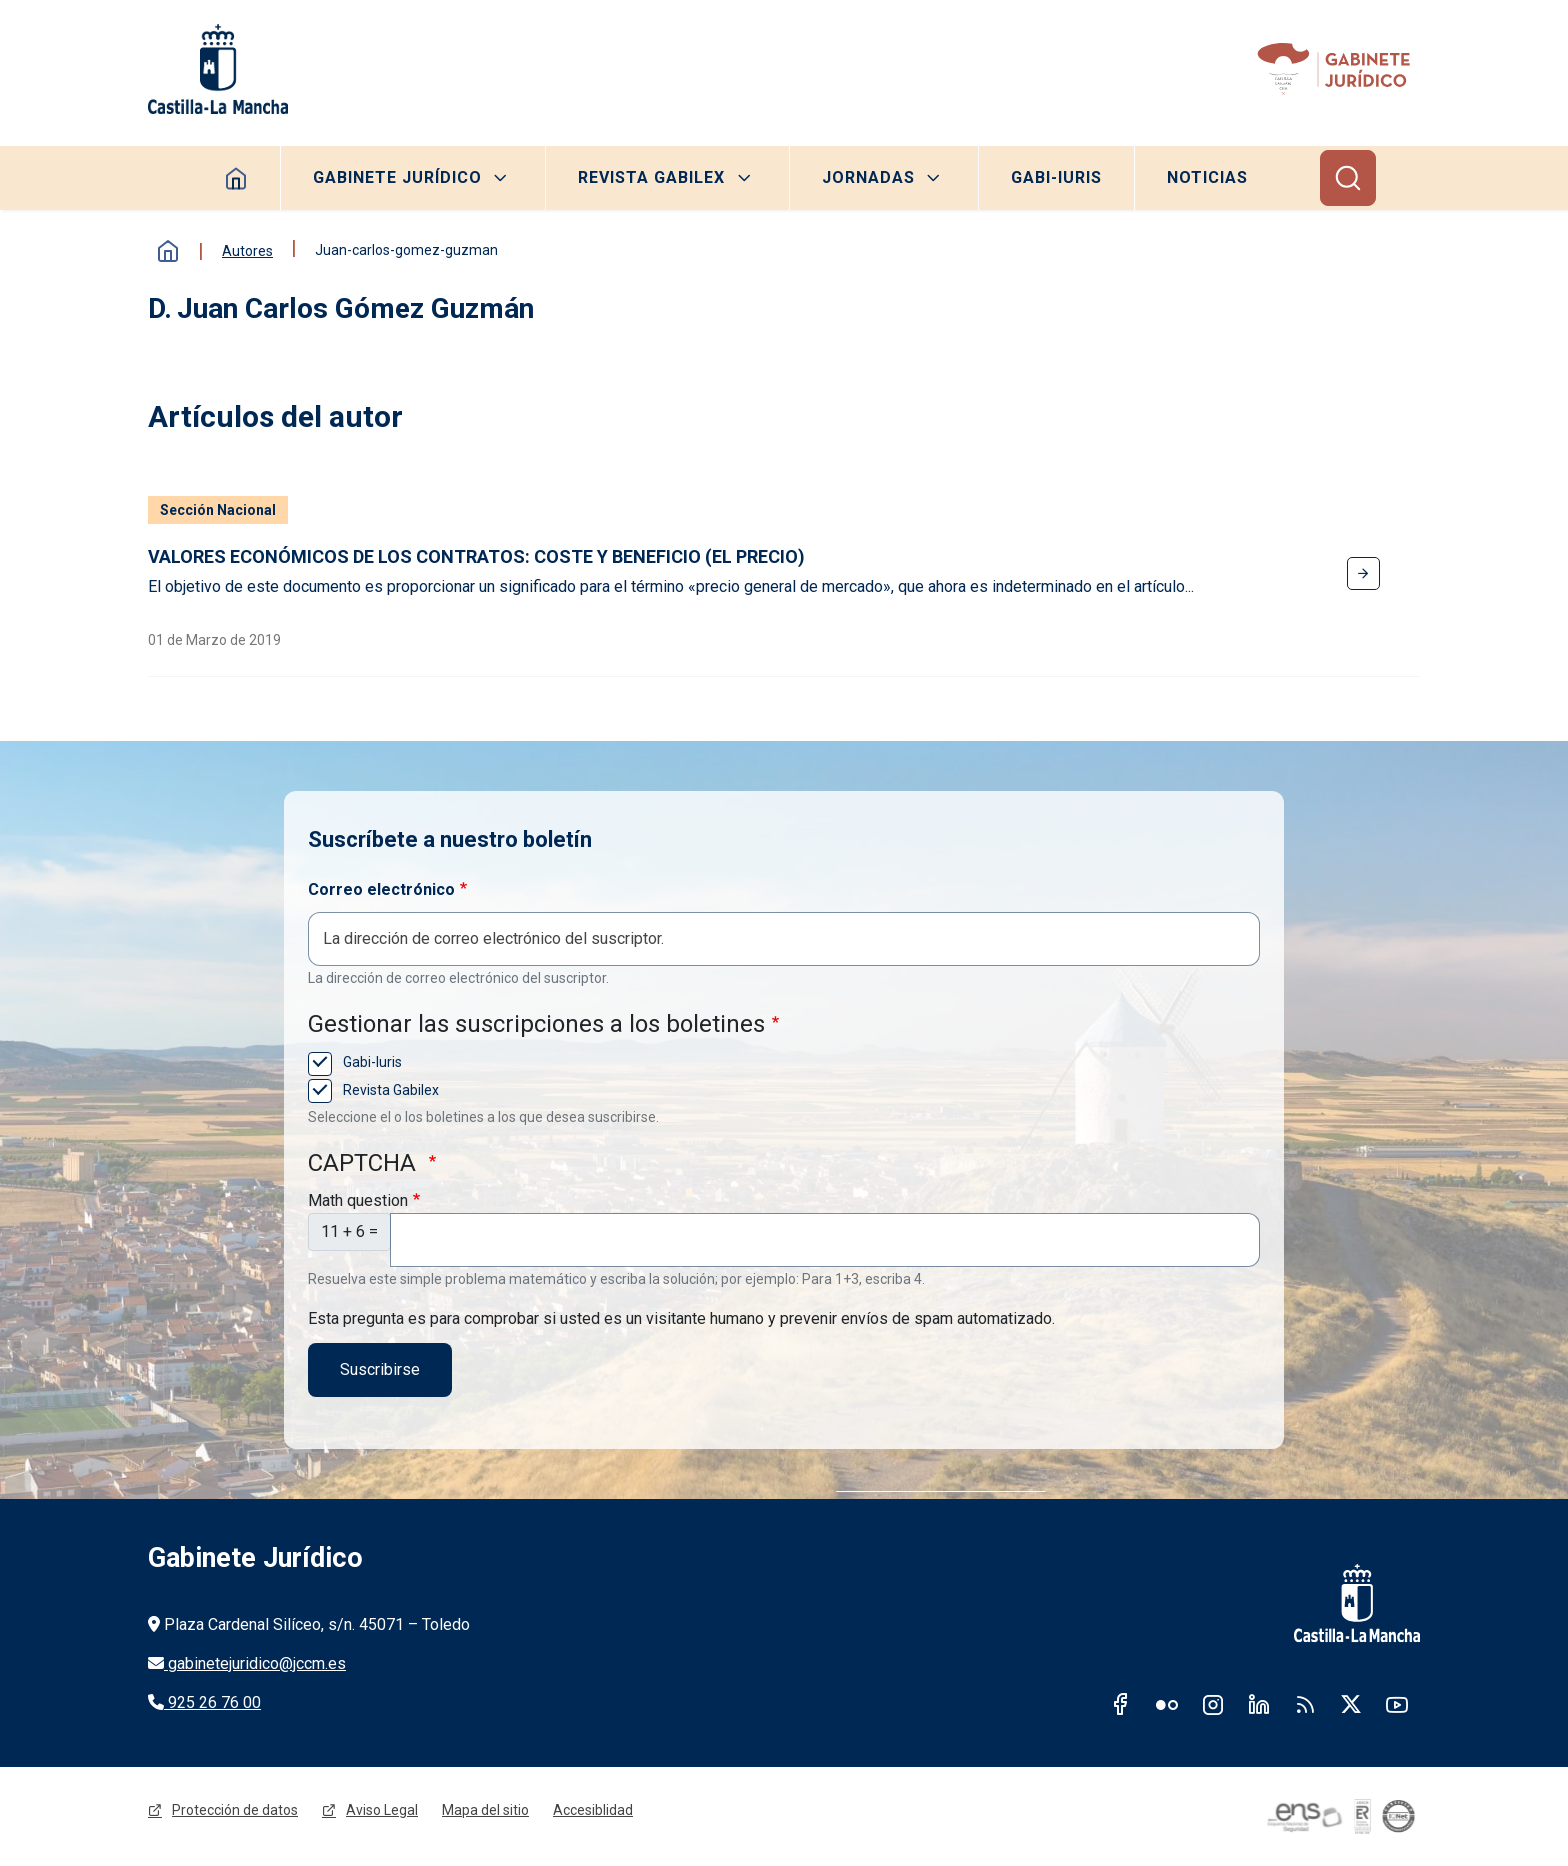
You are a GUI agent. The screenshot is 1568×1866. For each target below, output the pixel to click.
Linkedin (1259, 1704)
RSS (1305, 1704)
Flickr (1167, 1704)
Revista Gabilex (651, 177)
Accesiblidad (593, 1810)
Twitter (1351, 1704)
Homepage (236, 178)
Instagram (1213, 1704)
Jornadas (868, 177)
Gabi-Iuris (1056, 177)
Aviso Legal (382, 1810)
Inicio (168, 251)
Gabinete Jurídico (397, 177)
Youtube (1397, 1704)
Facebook (1121, 1704)
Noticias (1207, 177)
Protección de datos (235, 1810)
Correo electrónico (381, 889)
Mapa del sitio (485, 1810)
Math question (358, 1200)
